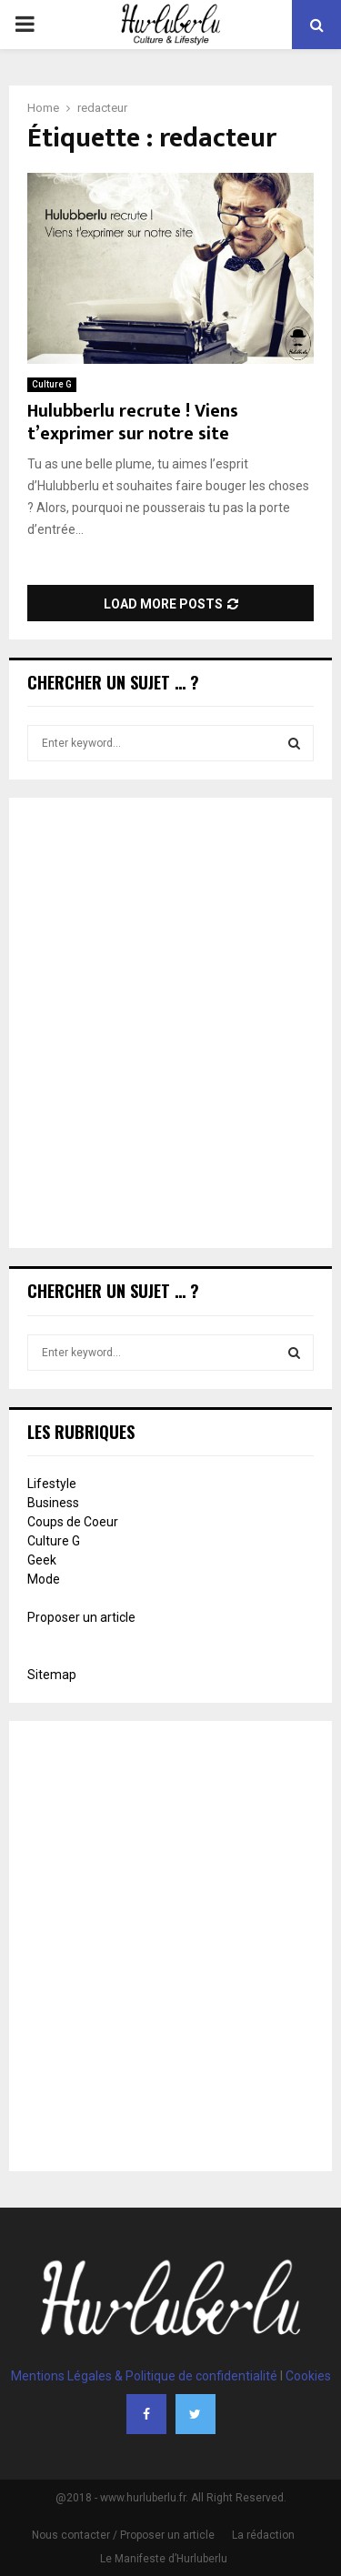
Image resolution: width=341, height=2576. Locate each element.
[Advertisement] (170, 1024)
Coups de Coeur (72, 1521)
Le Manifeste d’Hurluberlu (163, 2558)
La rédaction (263, 2535)
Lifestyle (51, 1483)
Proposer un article (81, 1617)
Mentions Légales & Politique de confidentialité (144, 2376)
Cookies (308, 2376)
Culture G (52, 384)
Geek (41, 1560)
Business (53, 1502)
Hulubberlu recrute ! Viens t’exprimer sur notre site (132, 422)
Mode (43, 1579)
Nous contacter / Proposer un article (123, 2535)
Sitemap (51, 1674)
